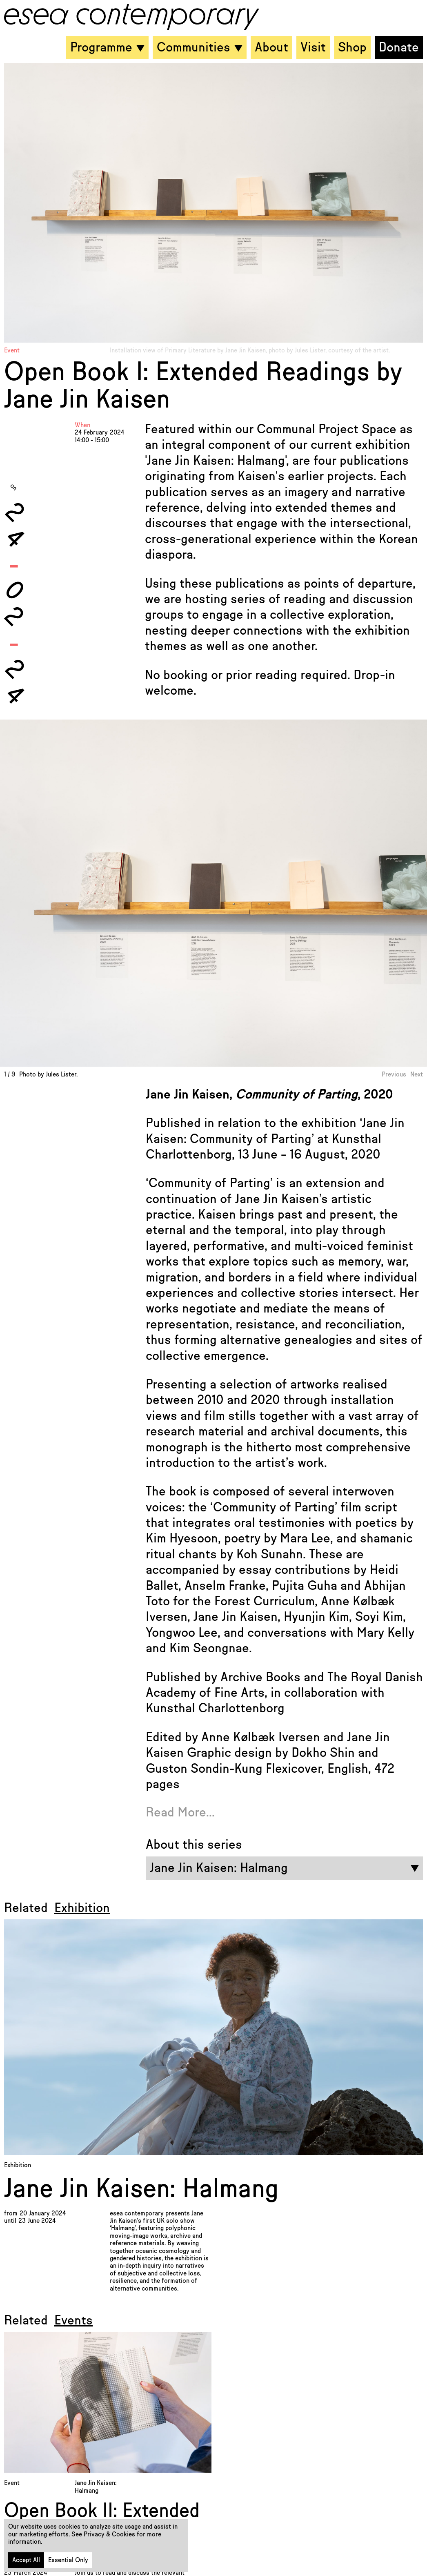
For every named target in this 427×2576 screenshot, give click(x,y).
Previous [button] (394, 1074)
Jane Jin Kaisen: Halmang (141, 2189)
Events (73, 2320)
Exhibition (82, 1907)
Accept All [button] (26, 2560)
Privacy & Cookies (109, 2534)
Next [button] (416, 1074)
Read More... (180, 1812)
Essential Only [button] (68, 2560)
